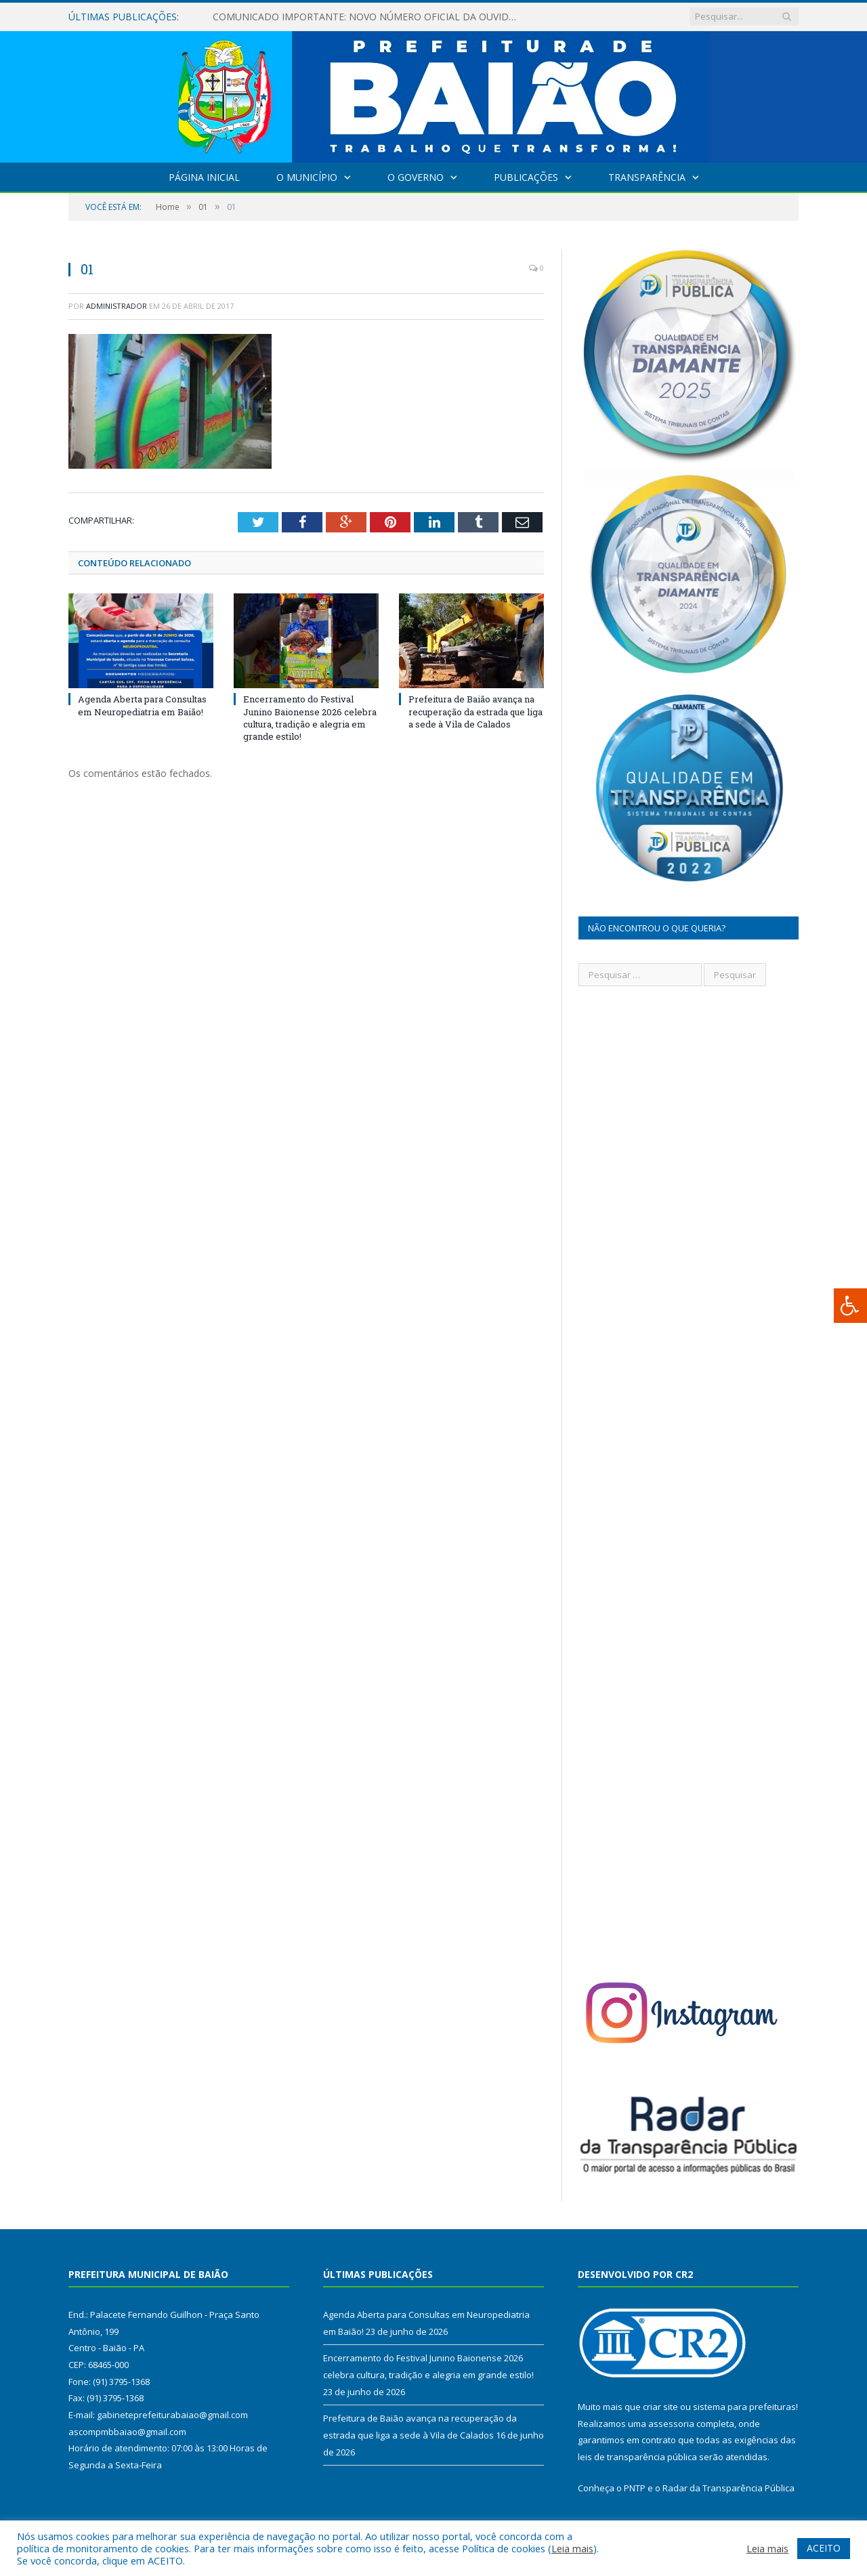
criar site (660, 2407)
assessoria (671, 2423)
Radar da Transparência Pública (728, 2488)
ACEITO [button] (824, 2547)
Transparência (646, 177)
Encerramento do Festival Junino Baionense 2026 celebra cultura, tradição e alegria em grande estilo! (310, 717)
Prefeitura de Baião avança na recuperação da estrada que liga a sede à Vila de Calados (475, 711)
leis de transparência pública (637, 2457)
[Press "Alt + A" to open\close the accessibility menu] (850, 1305)
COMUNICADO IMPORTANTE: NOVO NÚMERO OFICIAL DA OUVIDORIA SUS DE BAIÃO (368, 17)
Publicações (526, 177)
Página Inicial (204, 177)
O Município (306, 177)
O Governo (415, 177)
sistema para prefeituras (744, 2407)
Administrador (116, 306)
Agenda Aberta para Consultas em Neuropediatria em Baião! (142, 705)
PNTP (635, 2488)
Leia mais (572, 2548)
